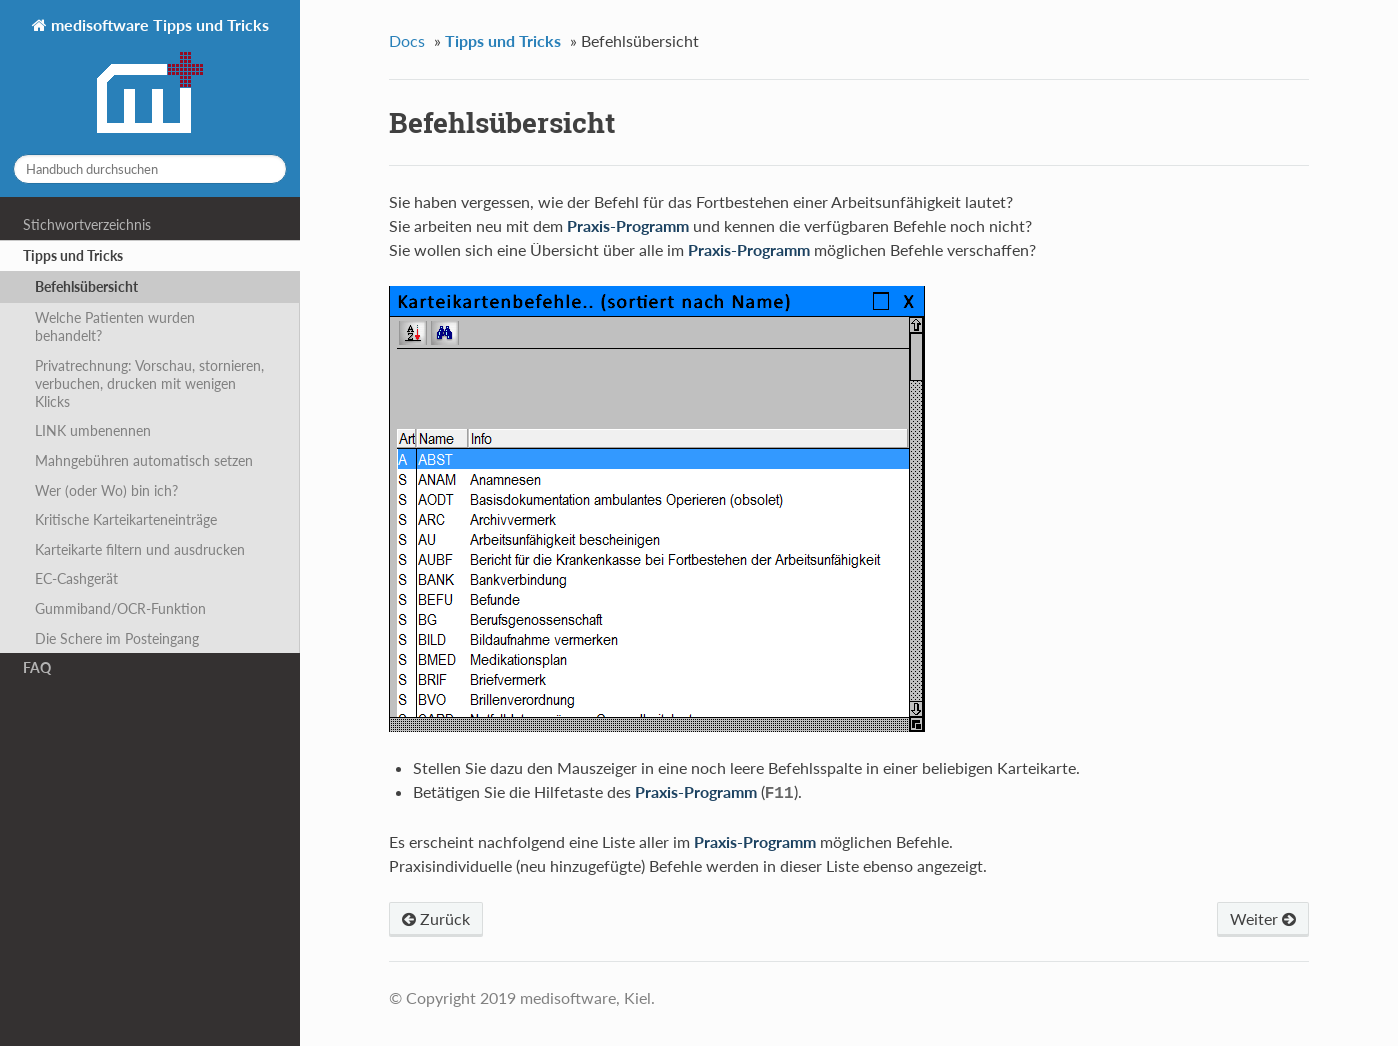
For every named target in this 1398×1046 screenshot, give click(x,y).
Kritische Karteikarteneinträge (126, 519)
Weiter (1263, 916)
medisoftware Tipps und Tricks (158, 76)
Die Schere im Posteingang (117, 638)
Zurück (436, 916)
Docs (407, 40)
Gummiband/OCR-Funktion (120, 608)
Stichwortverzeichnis (87, 224)
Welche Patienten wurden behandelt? (115, 326)
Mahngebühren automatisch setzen (144, 460)
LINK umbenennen (93, 430)
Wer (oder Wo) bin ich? (106, 490)
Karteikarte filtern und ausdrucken (140, 549)
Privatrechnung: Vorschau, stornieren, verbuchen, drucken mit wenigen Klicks (149, 383)
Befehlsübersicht (86, 286)
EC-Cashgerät (76, 578)
